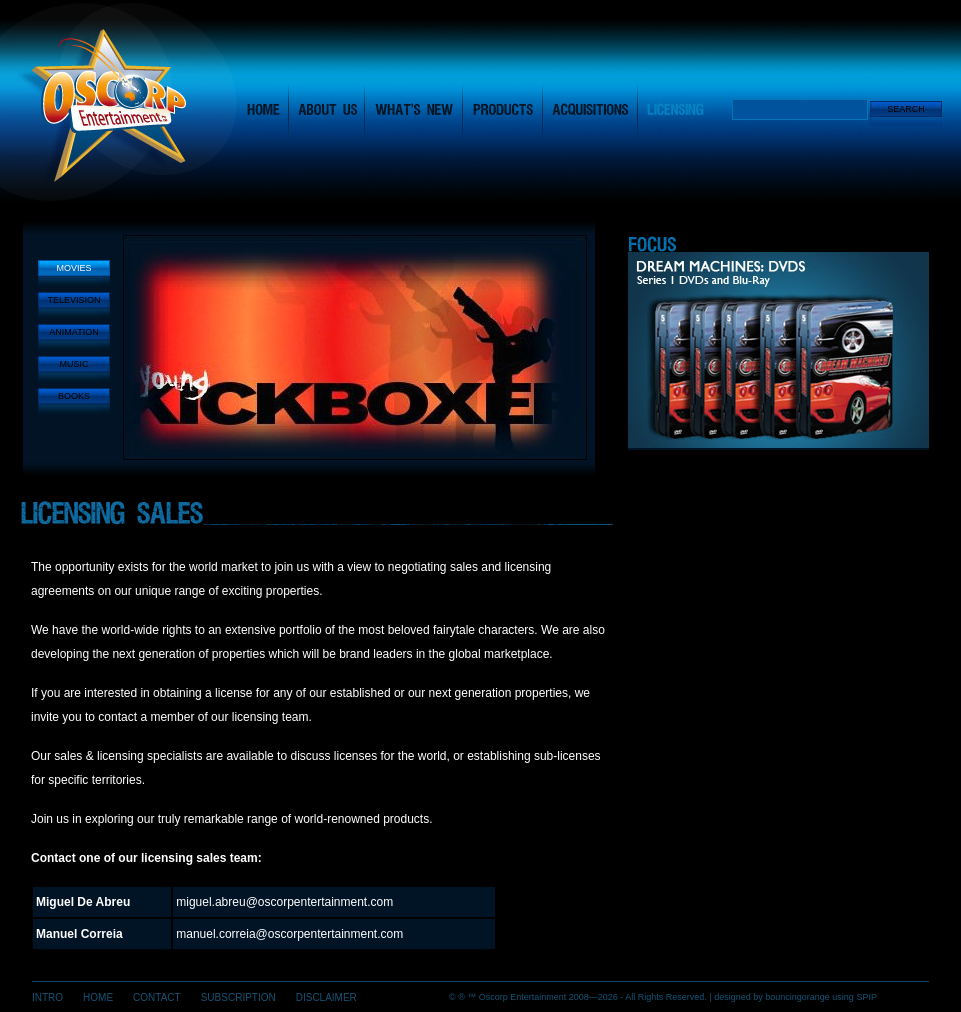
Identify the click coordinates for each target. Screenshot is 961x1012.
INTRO (47, 997)
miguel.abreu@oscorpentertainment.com (284, 902)
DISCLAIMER (326, 997)
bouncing (797, 997)
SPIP (866, 997)
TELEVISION (73, 300)
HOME (98, 997)
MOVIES (73, 268)
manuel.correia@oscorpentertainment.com (289, 934)
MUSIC (74, 364)
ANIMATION (73, 332)
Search (906, 109)
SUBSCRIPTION (238, 997)
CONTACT (157, 997)
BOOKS (74, 396)
